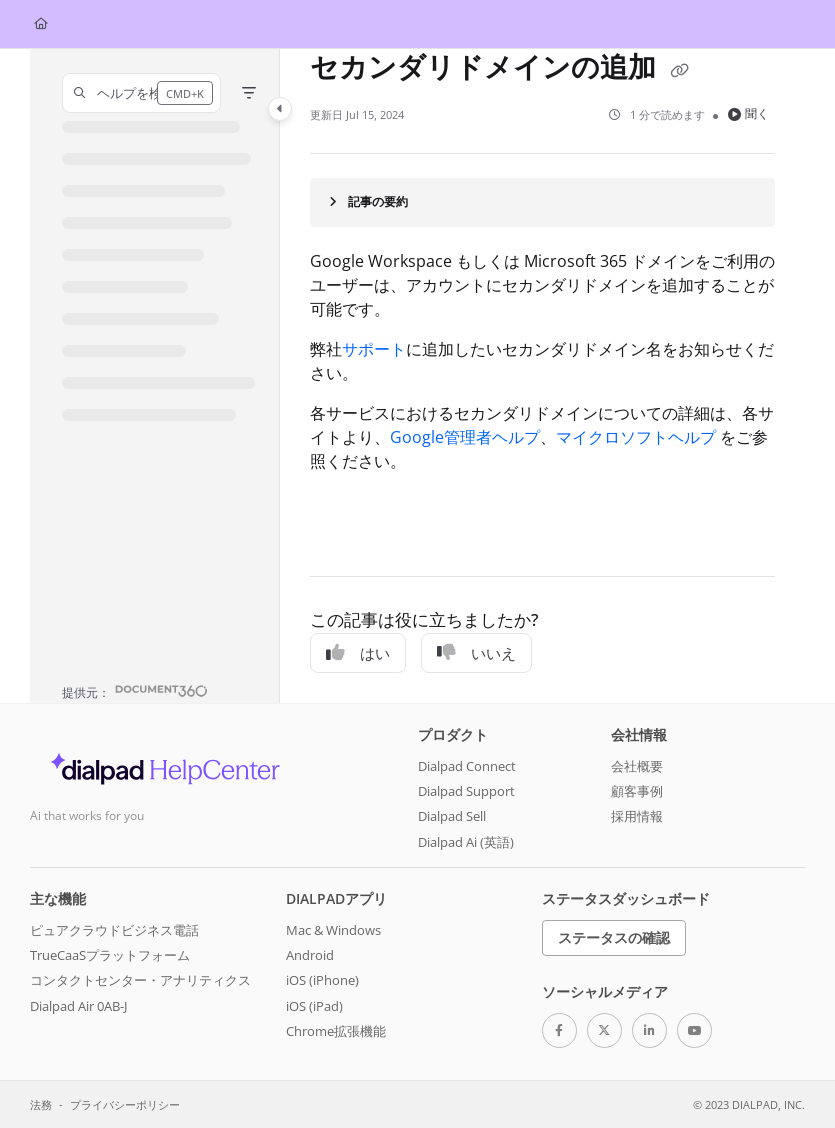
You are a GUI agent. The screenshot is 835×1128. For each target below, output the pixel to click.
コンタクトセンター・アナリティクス (140, 980)
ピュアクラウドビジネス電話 (114, 930)
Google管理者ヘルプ (465, 437)
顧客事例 (637, 791)
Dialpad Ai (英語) (466, 842)
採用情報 (637, 816)
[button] (141, 93)
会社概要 (637, 766)
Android (310, 955)
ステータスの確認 (614, 937)
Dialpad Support (466, 791)
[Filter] (249, 93)
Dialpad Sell (452, 816)
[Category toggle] (280, 109)
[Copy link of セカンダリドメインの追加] (679, 70)
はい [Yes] (358, 653)
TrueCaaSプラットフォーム (110, 955)
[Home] (41, 24)
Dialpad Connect (467, 766)
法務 (41, 1104)
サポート (374, 349)
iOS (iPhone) (322, 980)
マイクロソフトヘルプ (636, 437)
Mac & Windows (333, 930)
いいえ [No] (476, 653)
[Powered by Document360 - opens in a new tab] (135, 690)
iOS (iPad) (314, 1006)
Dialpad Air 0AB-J (78, 1006)
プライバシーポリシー (125, 1104)
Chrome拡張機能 (336, 1031)
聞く (748, 113)
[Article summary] (542, 202)
